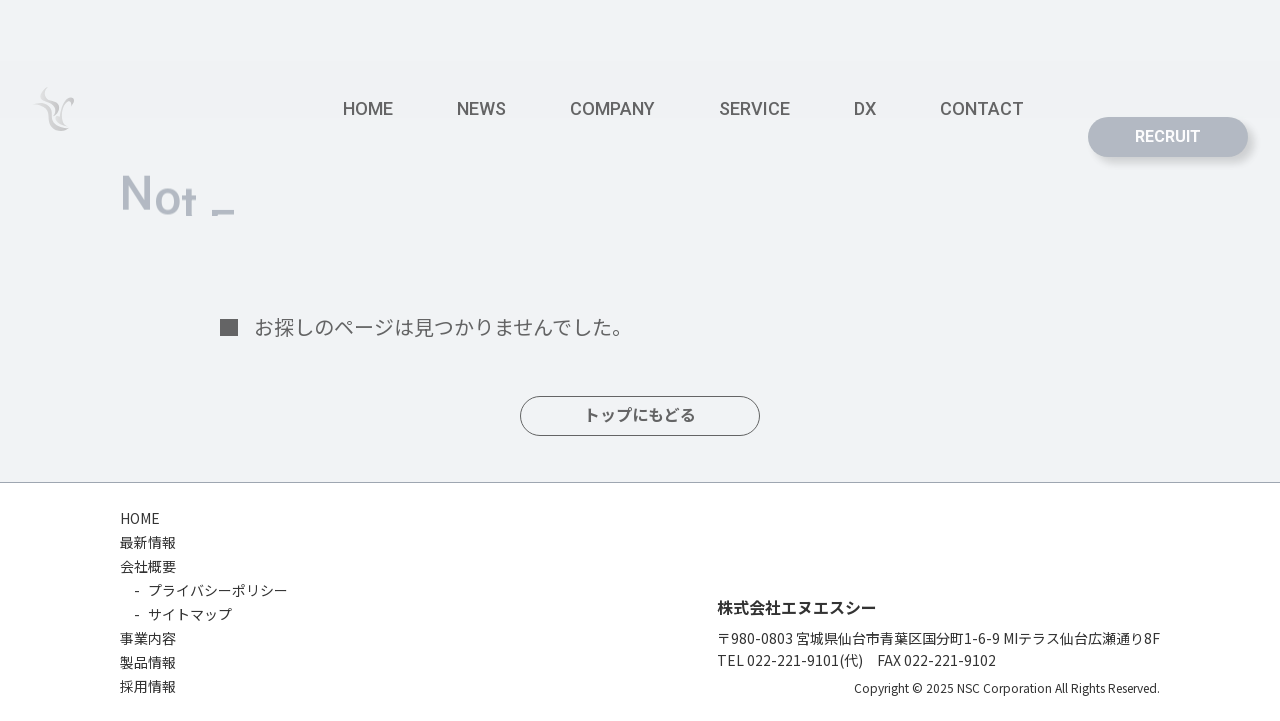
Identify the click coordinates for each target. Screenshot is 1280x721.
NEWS (481, 108)
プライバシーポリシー (218, 590)
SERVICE (754, 108)
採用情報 (148, 686)
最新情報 (148, 542)
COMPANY (612, 108)
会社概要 (148, 566)
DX (865, 108)
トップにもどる (640, 415)
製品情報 (148, 662)
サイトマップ (190, 614)
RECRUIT (1168, 136)
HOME (368, 108)
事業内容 (148, 638)
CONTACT (982, 108)
